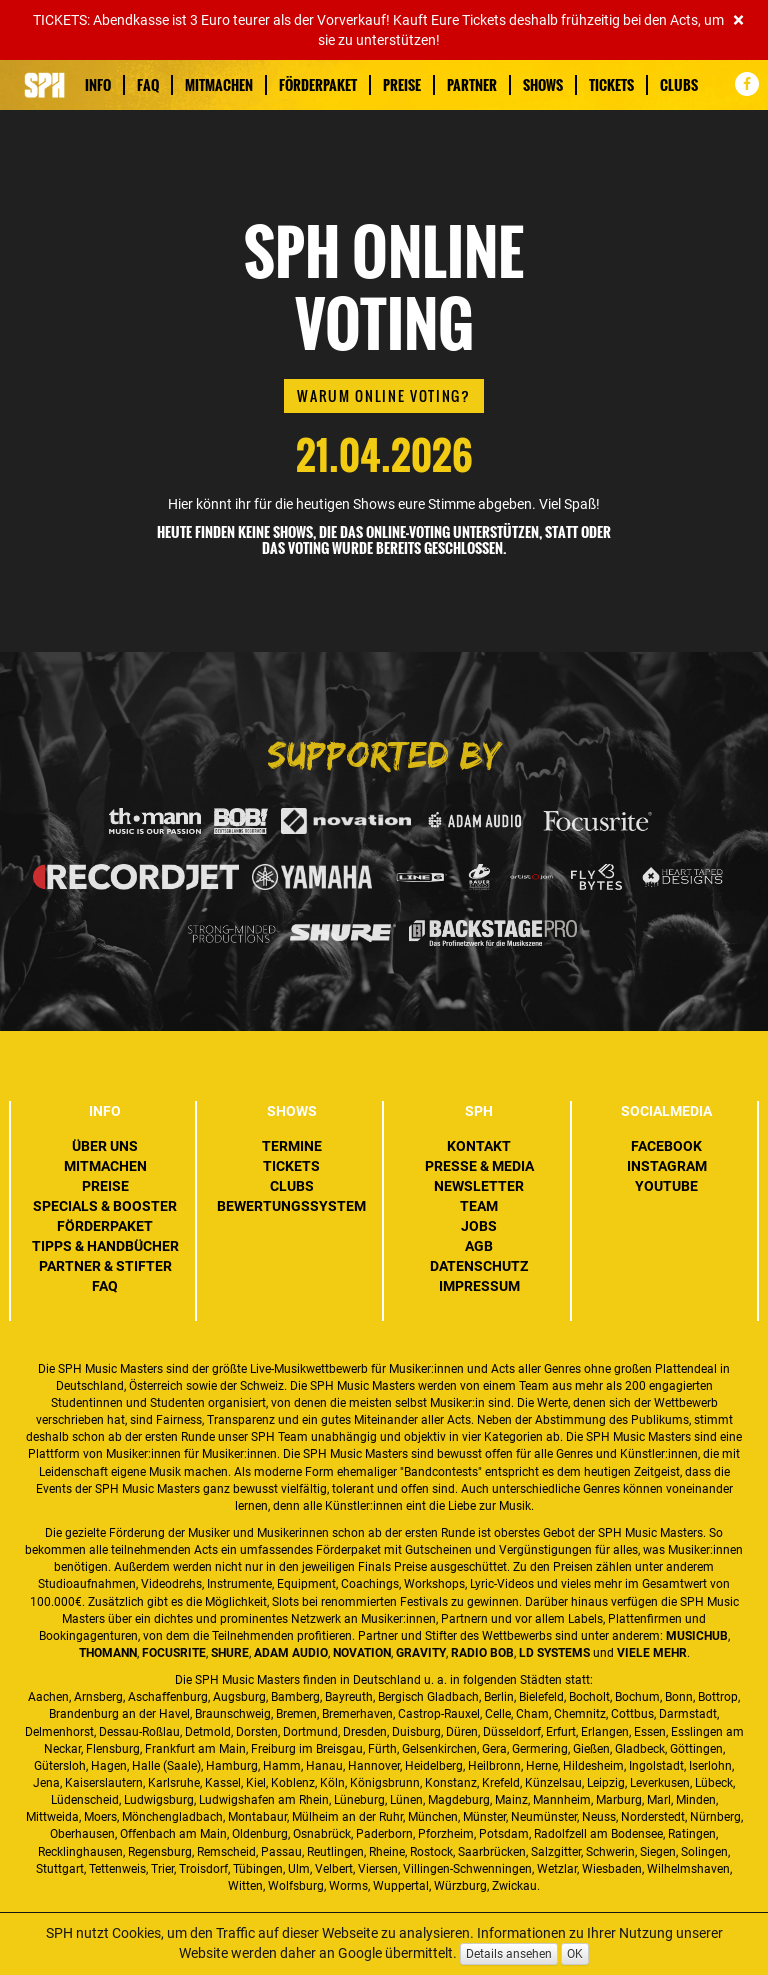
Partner (472, 85)
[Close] (738, 20)
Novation (362, 1653)
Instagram (667, 1166)
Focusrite (174, 1653)
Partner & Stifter (105, 1266)
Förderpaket (318, 85)
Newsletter (479, 1186)
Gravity (421, 1653)
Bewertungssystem (291, 1206)
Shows (543, 85)
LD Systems (554, 1653)
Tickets (611, 85)
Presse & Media (479, 1166)
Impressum (479, 1286)
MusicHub (697, 1636)
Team (479, 1206)
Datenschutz (479, 1266)
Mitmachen (219, 85)
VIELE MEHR (652, 1653)
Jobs (479, 1226)
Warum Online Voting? (384, 395)
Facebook (666, 1146)
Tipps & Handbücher (105, 1246)
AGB (479, 1246)
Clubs (679, 85)
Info (98, 85)
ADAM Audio (291, 1653)
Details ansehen (509, 1954)
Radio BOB (482, 1653)
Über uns (105, 1146)
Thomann (108, 1653)
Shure (230, 1653)
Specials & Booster (105, 1206)
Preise (402, 85)
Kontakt (479, 1146)
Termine (292, 1146)
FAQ (148, 85)
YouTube (666, 1186)
